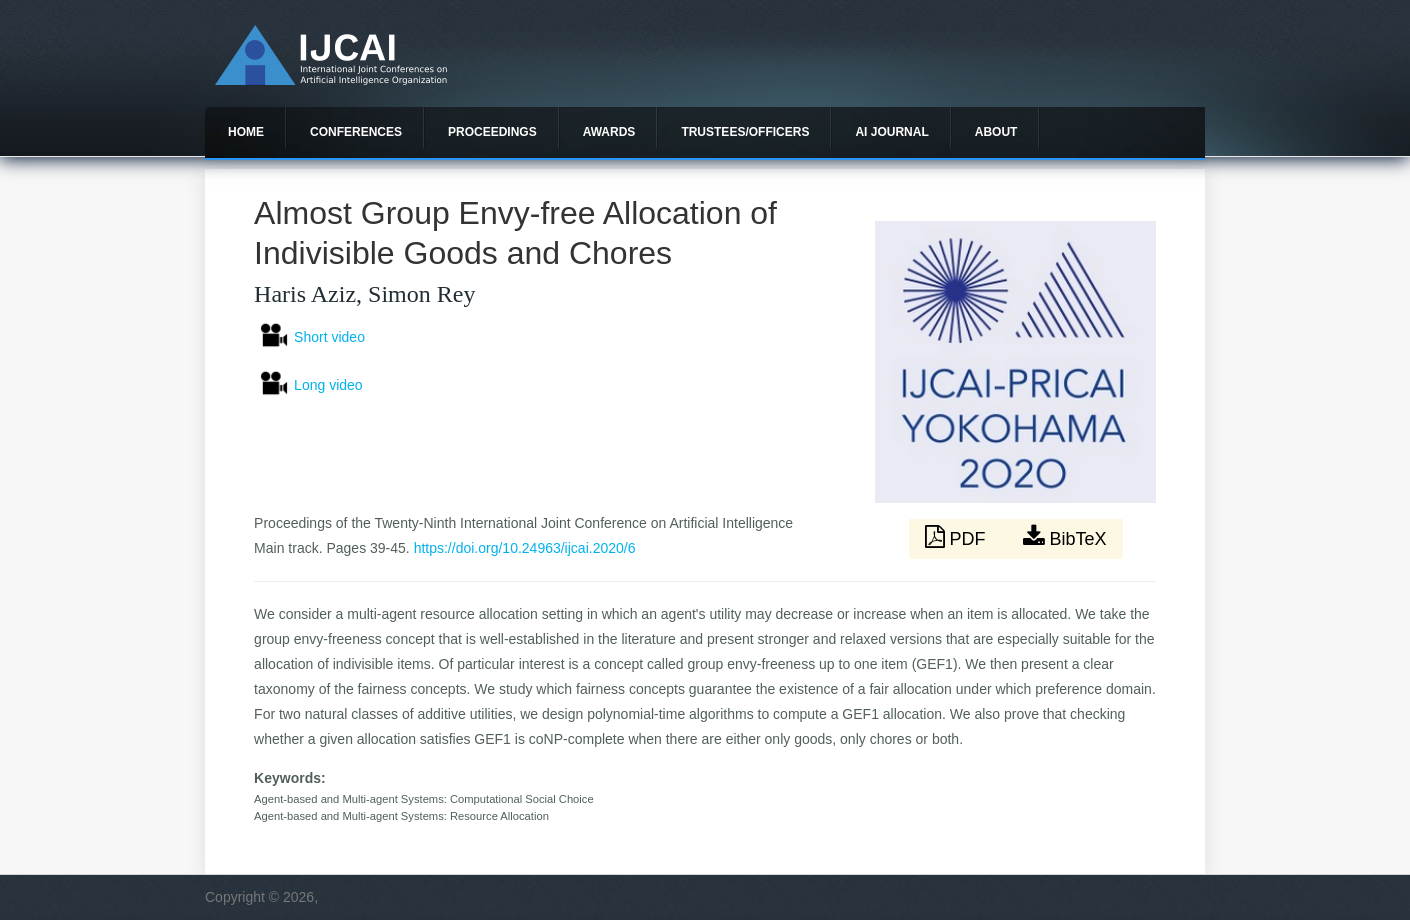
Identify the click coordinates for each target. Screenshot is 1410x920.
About (996, 132)
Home (246, 132)
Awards (609, 132)
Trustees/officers (745, 132)
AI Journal (891, 132)
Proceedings (492, 132)
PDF (958, 537)
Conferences (356, 132)
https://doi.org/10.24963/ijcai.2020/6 (525, 548)
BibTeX (1065, 537)
